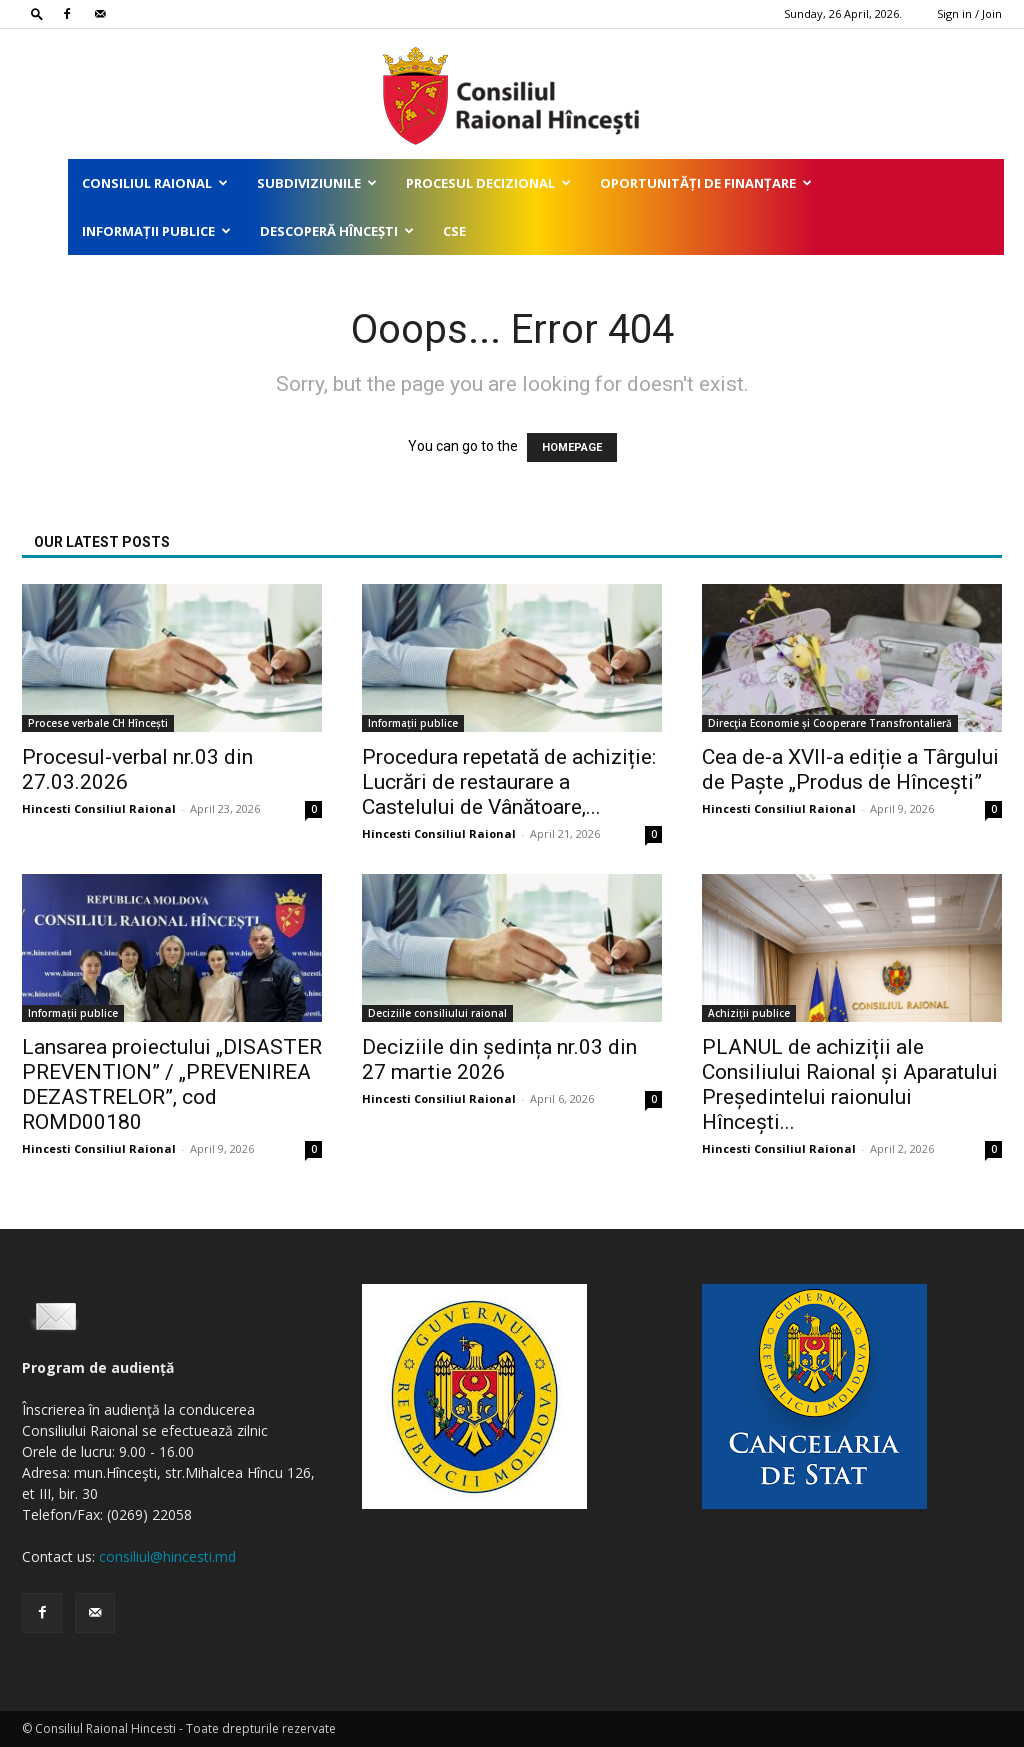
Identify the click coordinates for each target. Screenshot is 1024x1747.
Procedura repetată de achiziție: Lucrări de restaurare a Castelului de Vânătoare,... (509, 782)
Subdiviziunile (317, 183)
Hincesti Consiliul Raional (99, 808)
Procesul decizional (488, 183)
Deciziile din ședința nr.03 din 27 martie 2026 (499, 1059)
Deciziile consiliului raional (437, 1013)
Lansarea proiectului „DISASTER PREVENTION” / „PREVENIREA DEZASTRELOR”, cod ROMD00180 (172, 1084)
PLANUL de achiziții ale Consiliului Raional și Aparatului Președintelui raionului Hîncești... (850, 1084)
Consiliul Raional (155, 183)
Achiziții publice (749, 1013)
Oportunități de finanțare (706, 183)
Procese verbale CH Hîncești (98, 723)
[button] (37, 13)
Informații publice (156, 231)
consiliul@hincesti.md (167, 1556)
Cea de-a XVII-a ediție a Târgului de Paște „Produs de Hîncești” (850, 769)
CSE (454, 231)
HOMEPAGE (572, 447)
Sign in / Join (969, 13)
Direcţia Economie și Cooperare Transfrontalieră (830, 723)
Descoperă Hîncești (337, 231)
